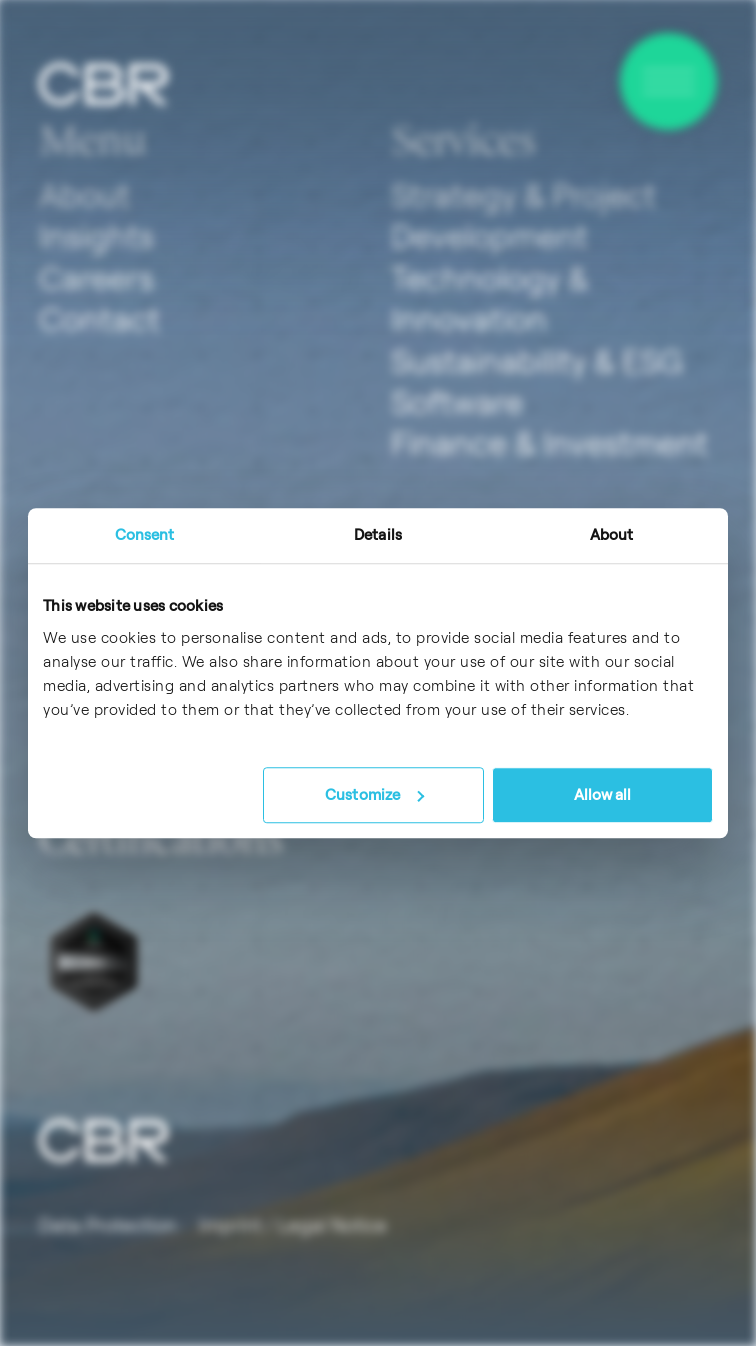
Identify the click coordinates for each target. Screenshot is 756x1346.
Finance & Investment (549, 443)
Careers (96, 278)
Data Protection (107, 1225)
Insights (96, 236)
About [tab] (612, 534)
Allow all (603, 794)
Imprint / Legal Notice (293, 1225)
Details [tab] (378, 534)
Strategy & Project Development (523, 215)
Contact (99, 319)
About (84, 195)
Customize (374, 794)
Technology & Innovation (489, 298)
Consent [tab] (145, 534)
